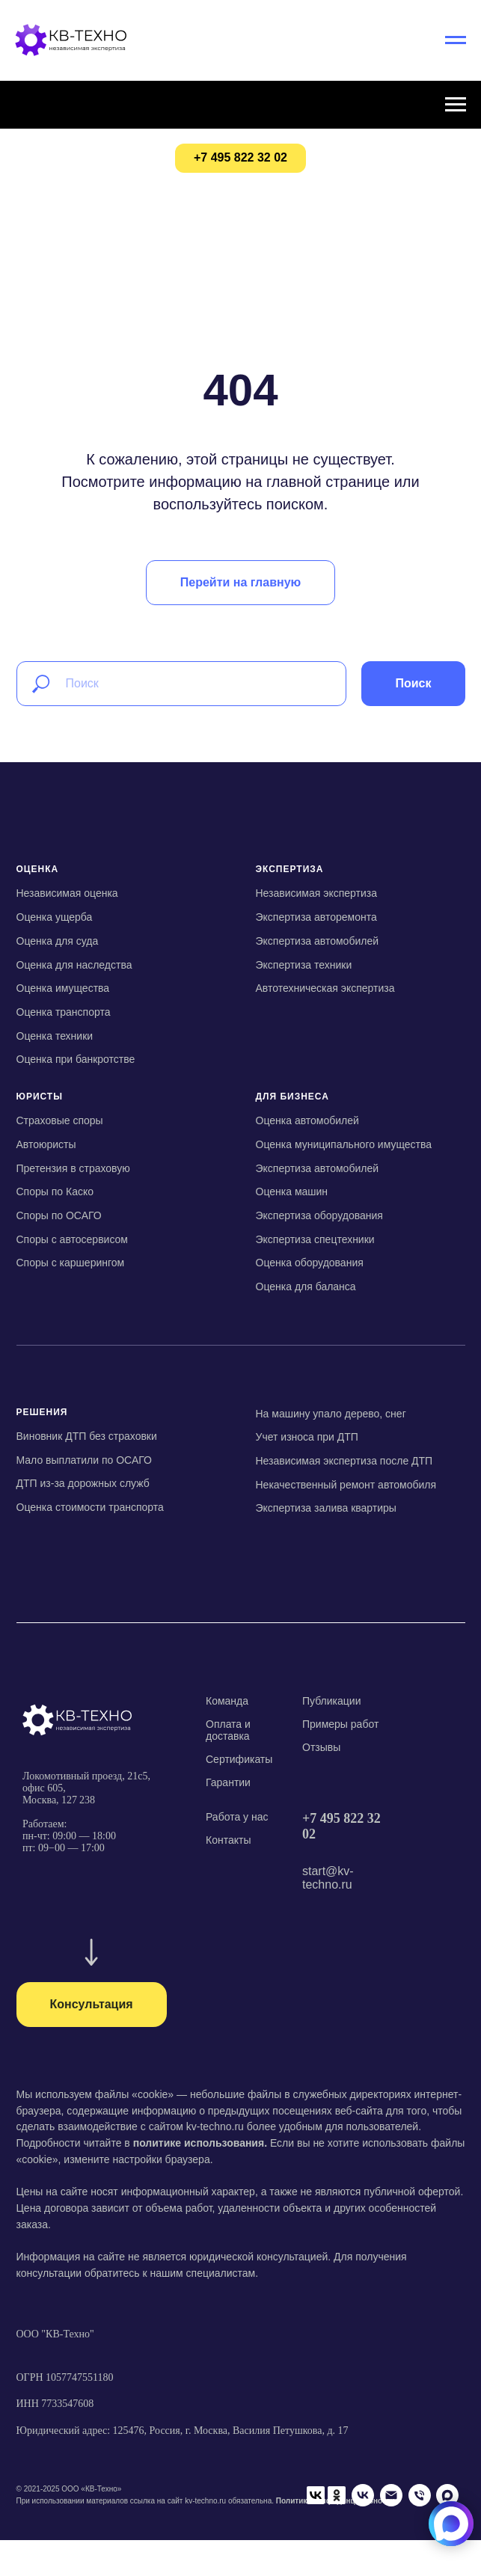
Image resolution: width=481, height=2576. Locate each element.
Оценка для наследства (74, 965)
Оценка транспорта (63, 1012)
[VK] (84, 2513)
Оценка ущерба (54, 917)
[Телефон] (141, 2513)
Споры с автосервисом (72, 1239)
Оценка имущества (63, 988)
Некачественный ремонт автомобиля (346, 1485)
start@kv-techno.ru (328, 1878)
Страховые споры (59, 1120)
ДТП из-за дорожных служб (83, 1483)
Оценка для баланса (306, 1286)
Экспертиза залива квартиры (326, 1508)
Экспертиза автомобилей (317, 941)
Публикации (331, 1701)
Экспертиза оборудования (319, 1215)
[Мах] (170, 2513)
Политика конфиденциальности (335, 2485)
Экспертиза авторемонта (316, 917)
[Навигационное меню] (455, 40)
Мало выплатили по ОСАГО (84, 1460)
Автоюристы (46, 1144)
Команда (227, 1701)
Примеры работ (340, 1724)
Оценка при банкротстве (75, 1059)
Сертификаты (239, 1759)
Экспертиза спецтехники (315, 1239)
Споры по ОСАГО (59, 1215)
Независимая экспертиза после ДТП (344, 1461)
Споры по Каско (55, 1191)
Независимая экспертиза (316, 893)
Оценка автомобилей (307, 1120)
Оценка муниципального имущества (344, 1144)
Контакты (228, 1840)
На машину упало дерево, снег (331, 1414)
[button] (91, 2004)
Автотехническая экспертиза (325, 988)
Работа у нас (237, 1817)
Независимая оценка (67, 893)
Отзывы (321, 1747)
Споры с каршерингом (70, 1263)
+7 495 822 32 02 (341, 1826)
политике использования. (200, 2143)
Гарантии (228, 1782)
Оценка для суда (57, 941)
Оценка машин (292, 1191)
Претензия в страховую (73, 1168)
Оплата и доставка (228, 1730)
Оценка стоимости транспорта (90, 1507)
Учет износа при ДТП (307, 1437)
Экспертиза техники (304, 965)
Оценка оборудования (310, 1263)
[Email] (113, 2513)
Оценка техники (55, 1036)
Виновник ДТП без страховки (86, 1436)
